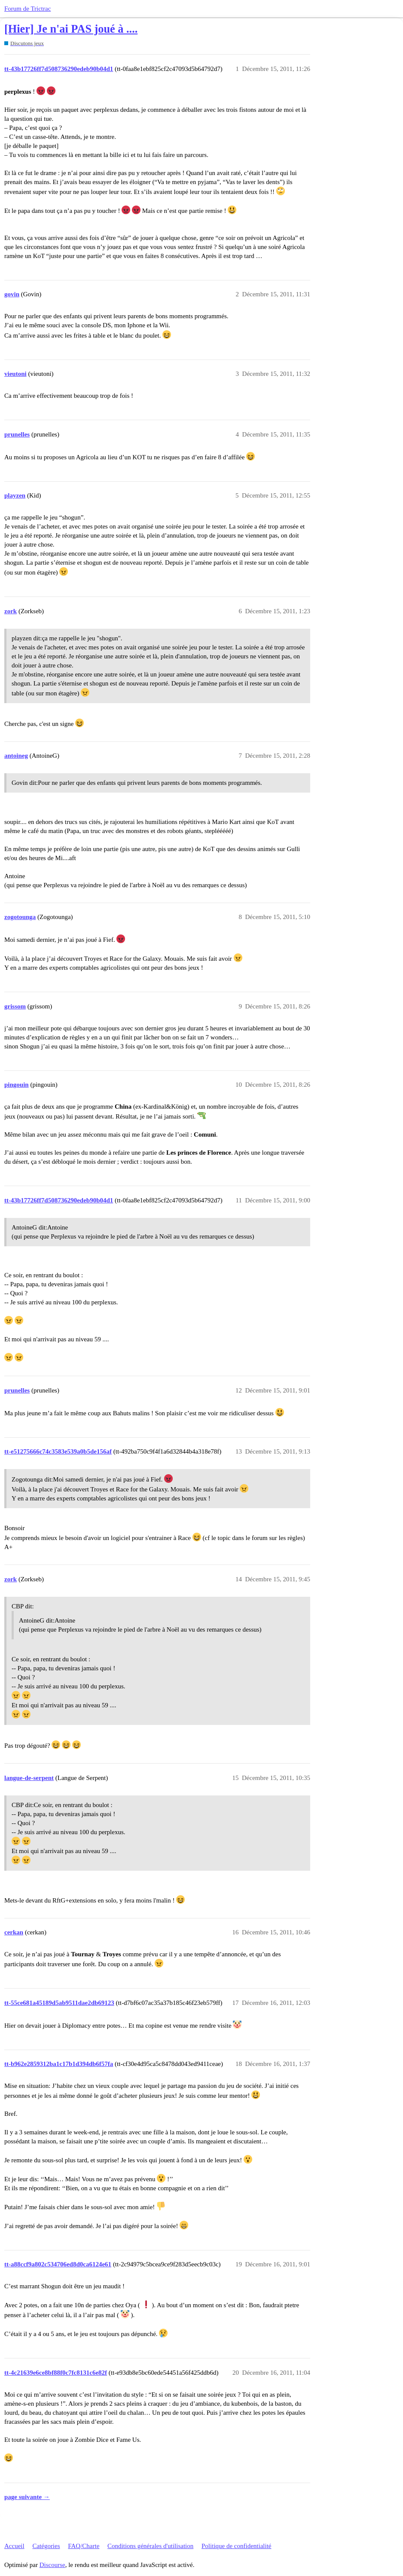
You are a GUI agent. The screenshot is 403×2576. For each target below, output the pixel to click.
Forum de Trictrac (27, 8)
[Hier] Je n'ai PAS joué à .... (70, 29)
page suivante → (27, 2496)
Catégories (46, 2545)
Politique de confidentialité (236, 2545)
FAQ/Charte (83, 2545)
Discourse (52, 2564)
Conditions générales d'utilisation (150, 2545)
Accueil (14, 2545)
